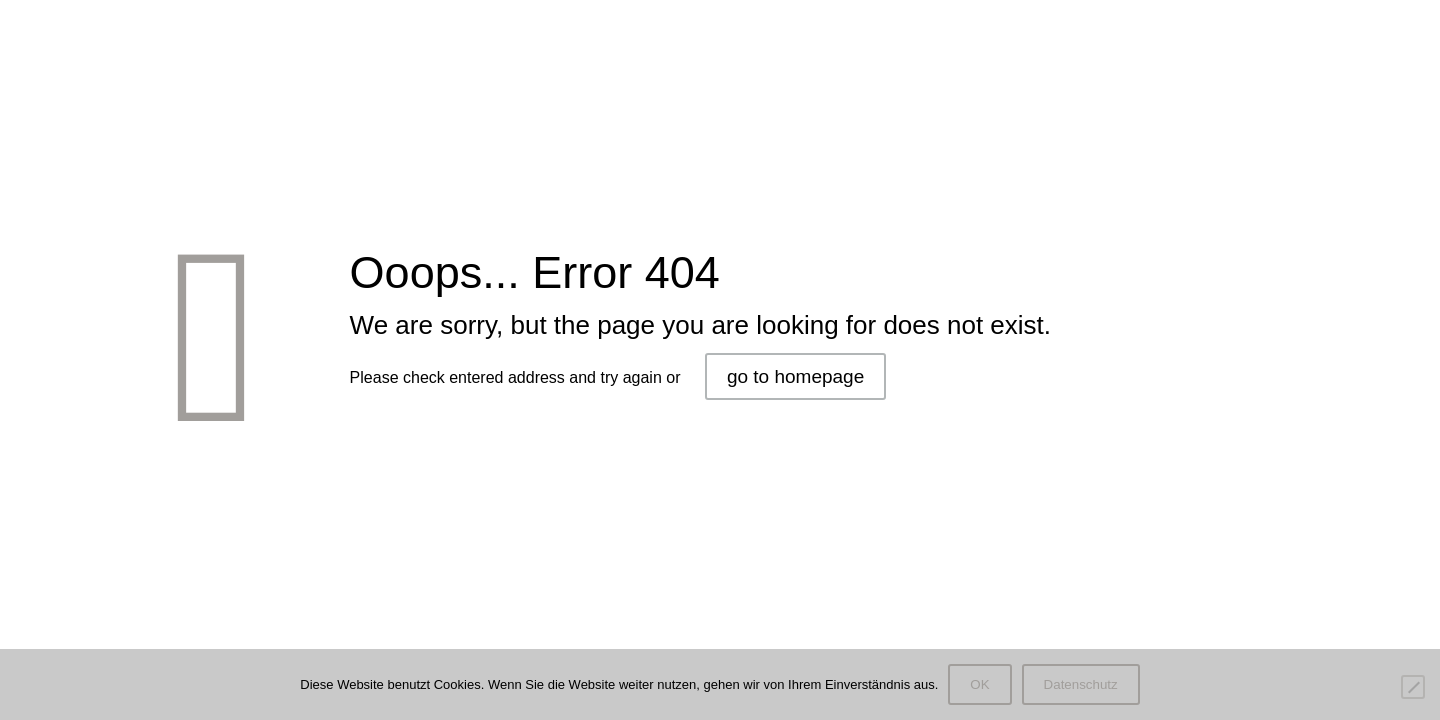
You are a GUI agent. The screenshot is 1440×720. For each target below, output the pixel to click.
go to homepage (795, 376)
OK (979, 684)
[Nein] (1413, 687)
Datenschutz (1081, 684)
